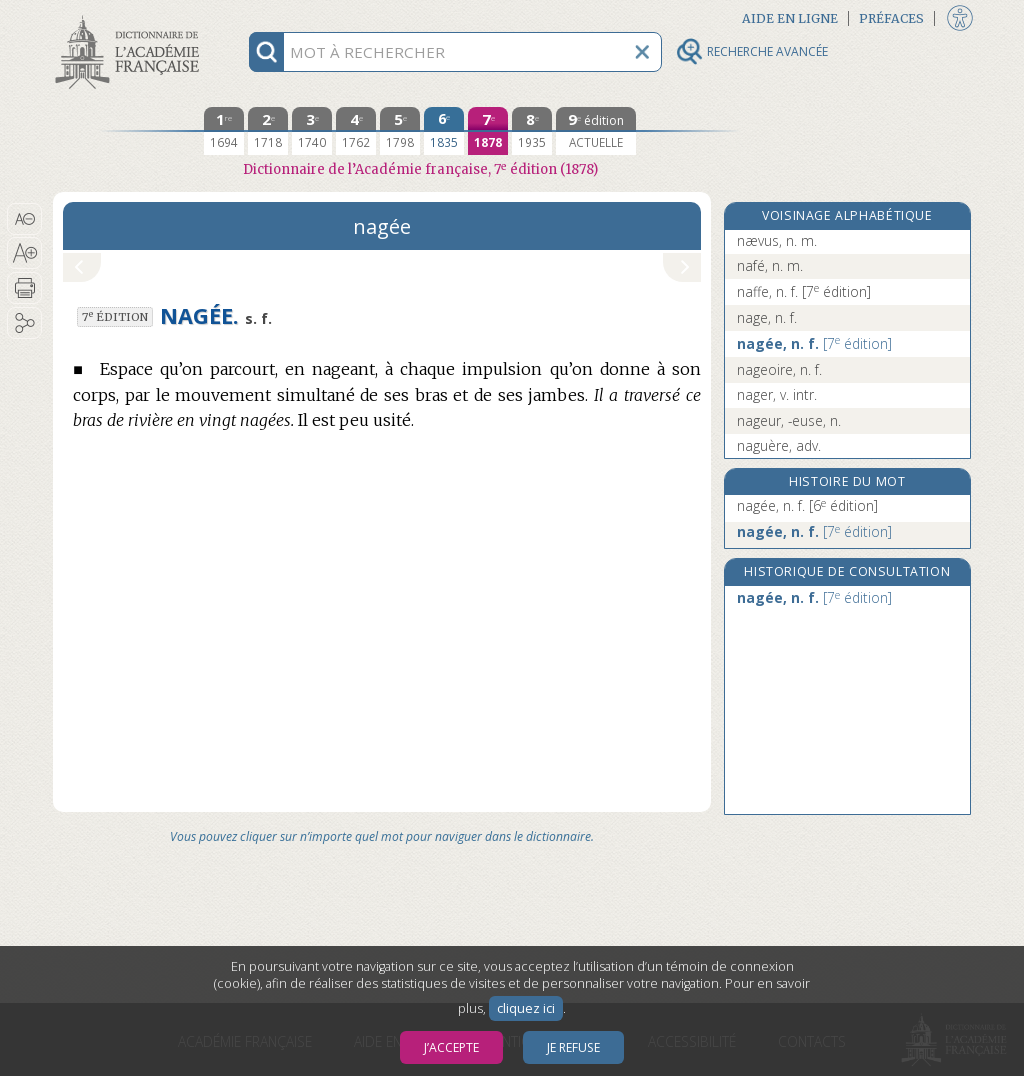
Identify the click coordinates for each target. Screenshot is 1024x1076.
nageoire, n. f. (779, 369)
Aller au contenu (131, 17)
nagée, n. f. (814, 343)
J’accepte (451, 1047)
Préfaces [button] (891, 18)
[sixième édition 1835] (444, 131)
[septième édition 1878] (488, 131)
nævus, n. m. (777, 240)
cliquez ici (526, 1008)
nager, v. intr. (777, 394)
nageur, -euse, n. (789, 420)
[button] (24, 219)
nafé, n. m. (770, 265)
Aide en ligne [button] (790, 18)
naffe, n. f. (804, 291)
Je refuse (573, 1047)
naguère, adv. (779, 445)
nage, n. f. (767, 317)
